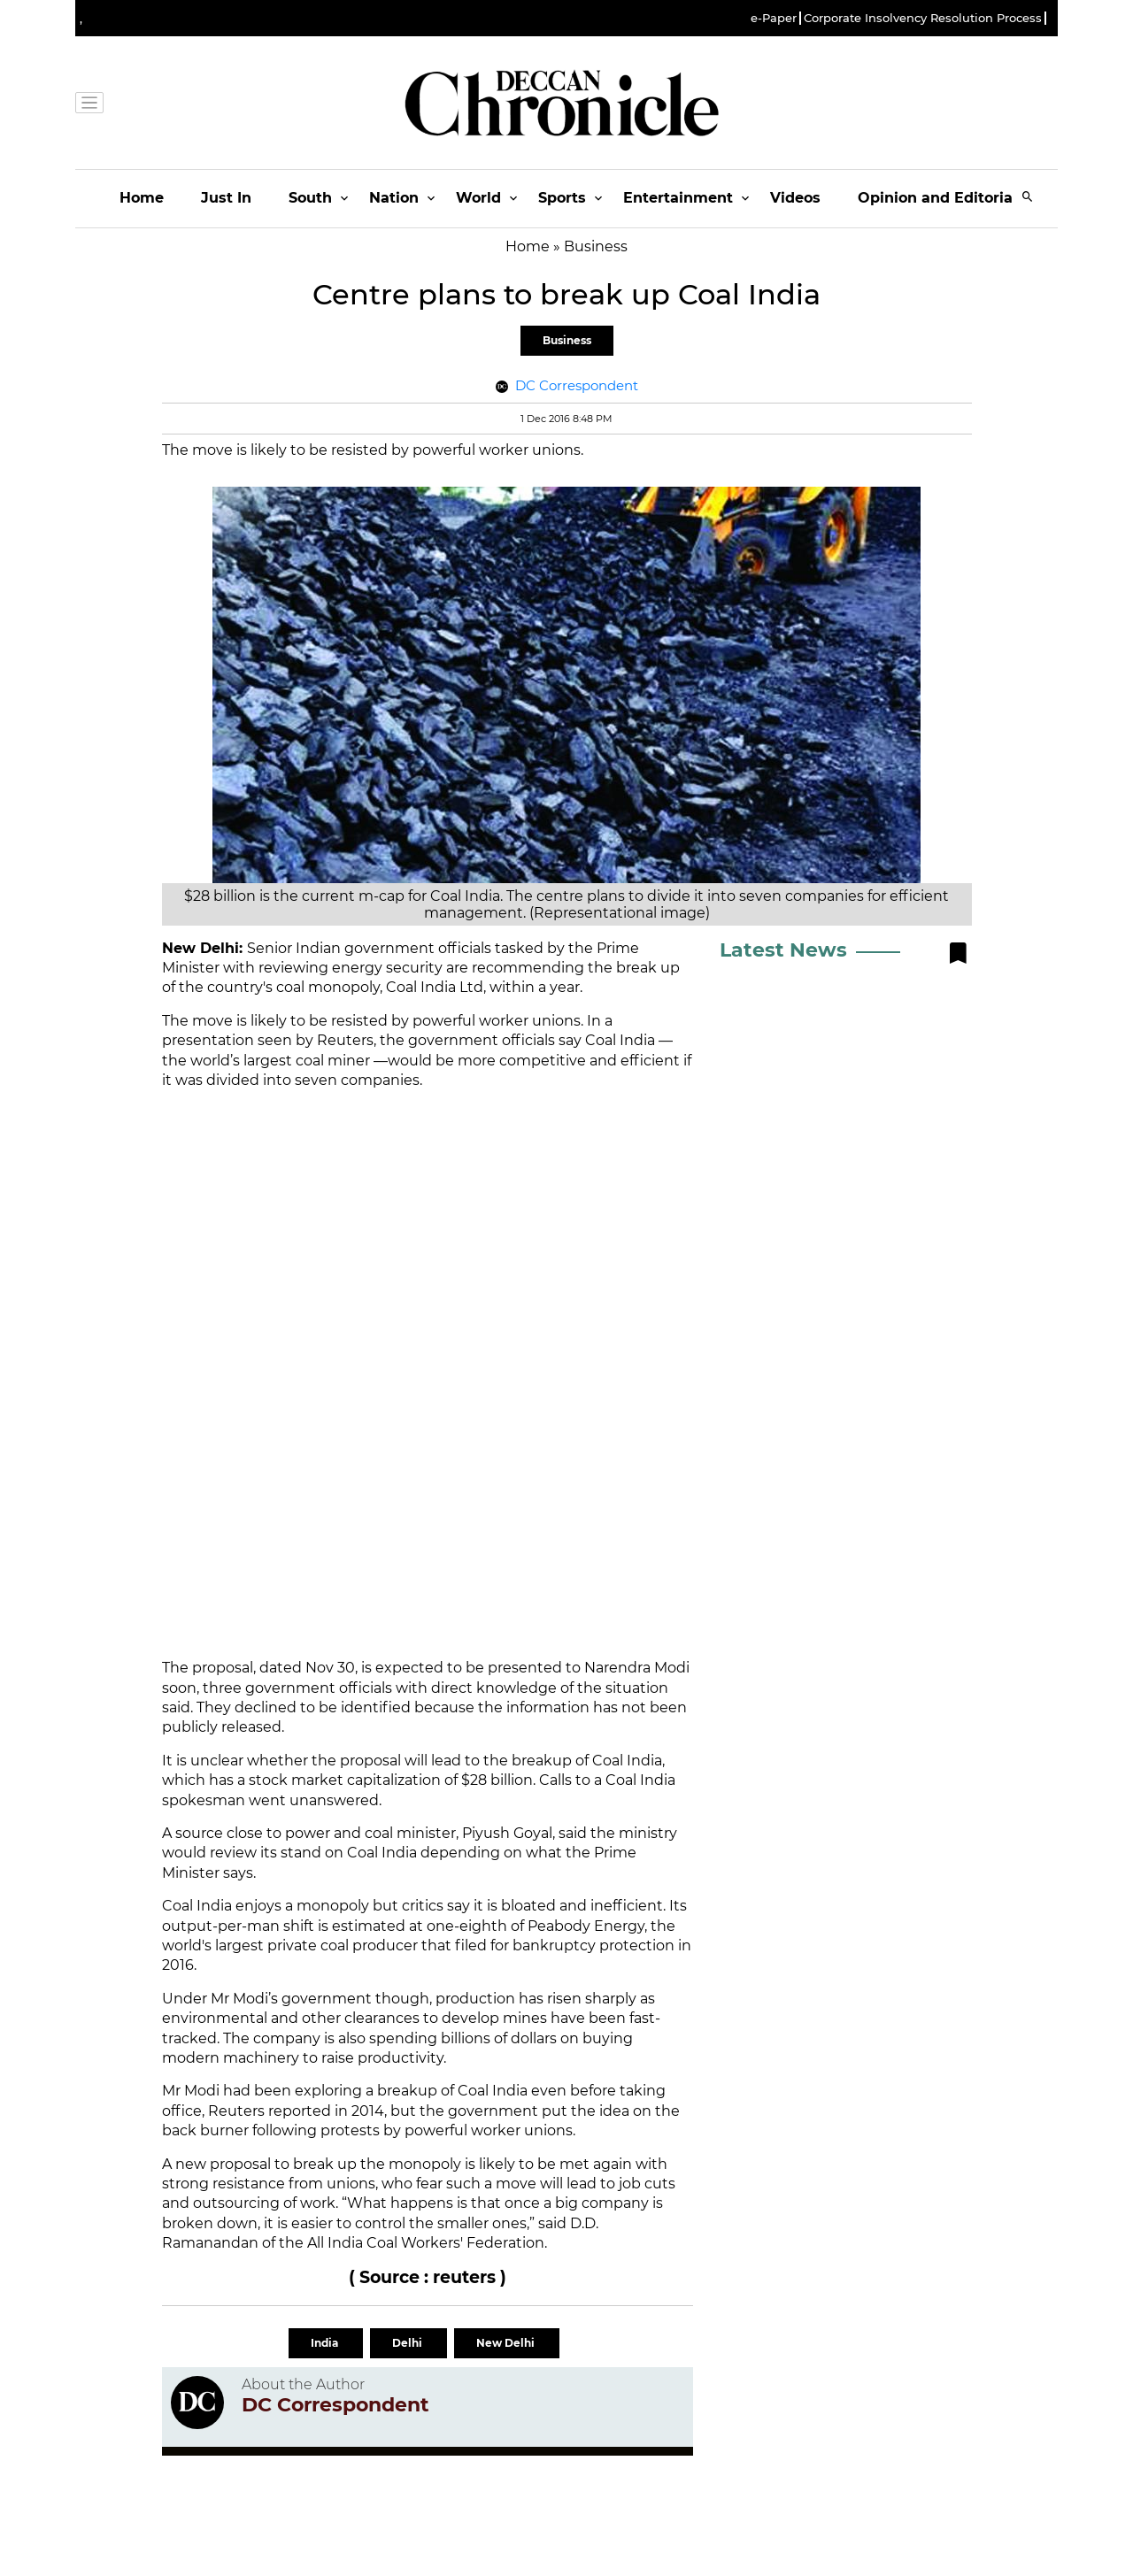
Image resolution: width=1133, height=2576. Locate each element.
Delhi (408, 2342)
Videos (795, 197)
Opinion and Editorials (941, 197)
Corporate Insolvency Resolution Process (923, 18)
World (478, 197)
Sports (562, 197)
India (326, 2342)
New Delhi (506, 2342)
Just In (226, 197)
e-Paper (774, 18)
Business (567, 340)
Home (141, 197)
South (310, 197)
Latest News (783, 950)
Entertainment (678, 197)
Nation (394, 197)
